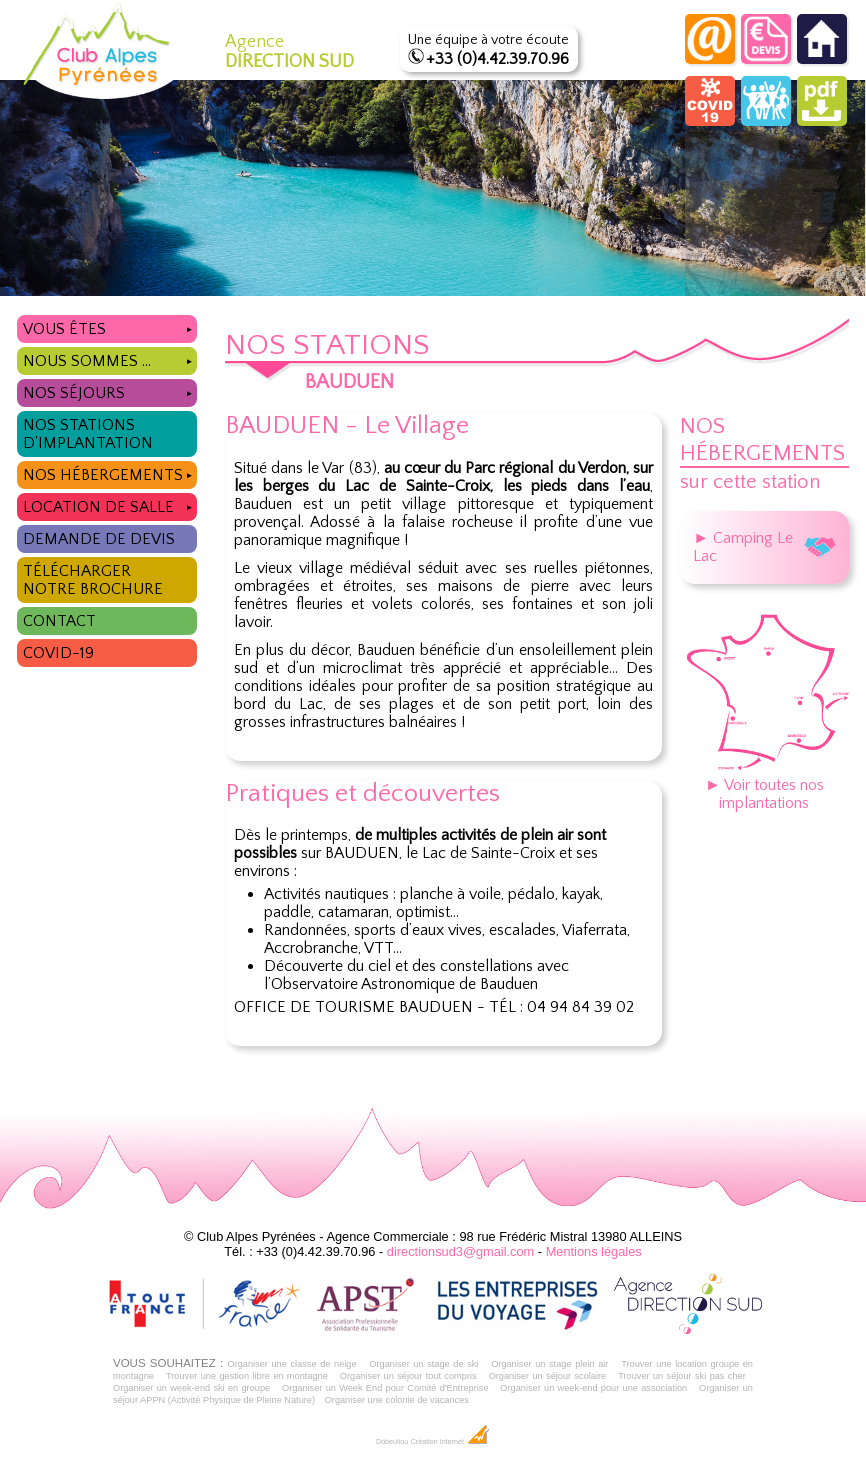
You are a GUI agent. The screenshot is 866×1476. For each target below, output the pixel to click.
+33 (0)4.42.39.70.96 (497, 59)
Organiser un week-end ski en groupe (191, 1388)
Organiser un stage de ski (423, 1364)
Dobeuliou (392, 1442)
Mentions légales (594, 1251)
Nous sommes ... (110, 358)
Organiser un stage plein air (549, 1364)
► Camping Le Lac (764, 547)
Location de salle (110, 504)
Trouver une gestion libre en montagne (247, 1376)
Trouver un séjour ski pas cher (682, 1376)
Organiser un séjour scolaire (548, 1376)
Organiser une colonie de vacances (397, 1400)
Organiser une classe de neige (291, 1364)
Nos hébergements (110, 472)
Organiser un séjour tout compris (408, 1376)
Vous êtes (110, 326)
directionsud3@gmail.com (460, 1251)
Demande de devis (99, 539)
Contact (59, 621)
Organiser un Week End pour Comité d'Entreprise (385, 1388)
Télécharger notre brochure (93, 580)
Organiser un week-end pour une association (593, 1388)
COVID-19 (58, 653)
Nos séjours (110, 390)
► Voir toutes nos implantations (764, 785)
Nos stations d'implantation (88, 434)
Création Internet (450, 1442)
